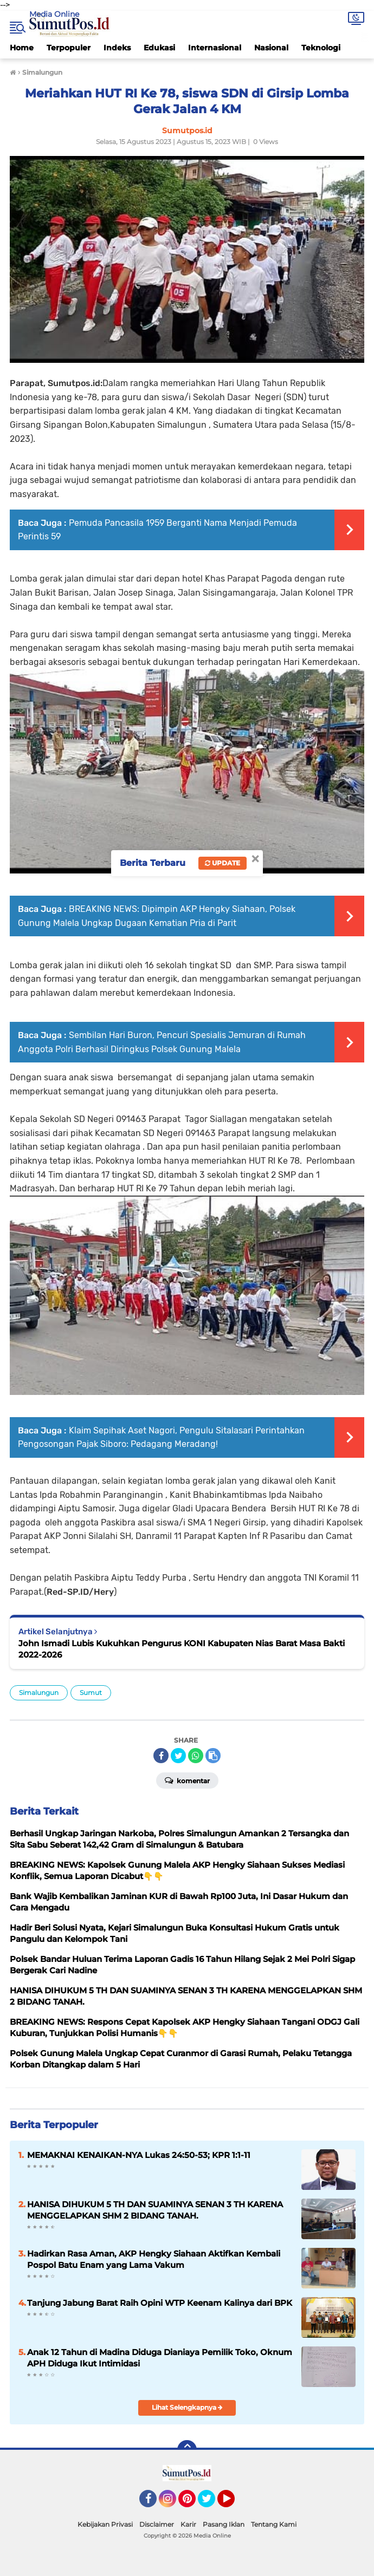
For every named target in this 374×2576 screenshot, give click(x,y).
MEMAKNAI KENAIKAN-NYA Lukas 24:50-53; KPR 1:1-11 (138, 2155)
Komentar (187, 1780)
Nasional (271, 48)
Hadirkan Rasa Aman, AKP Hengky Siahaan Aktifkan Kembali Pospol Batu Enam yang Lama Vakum (153, 2259)
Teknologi (320, 48)
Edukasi (159, 48)
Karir (188, 2524)
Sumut (91, 1692)
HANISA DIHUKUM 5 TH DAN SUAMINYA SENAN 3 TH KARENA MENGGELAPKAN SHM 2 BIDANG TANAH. (155, 2210)
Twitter (211, 2503)
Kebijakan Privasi (105, 2524)
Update (222, 863)
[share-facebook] (161, 1755)
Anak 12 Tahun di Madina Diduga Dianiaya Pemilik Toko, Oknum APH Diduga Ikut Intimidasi (159, 2358)
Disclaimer (156, 2524)
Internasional (214, 48)
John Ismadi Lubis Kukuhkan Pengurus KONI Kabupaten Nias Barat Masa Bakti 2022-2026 (181, 1649)
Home (22, 48)
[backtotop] (187, 2450)
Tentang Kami (273, 2524)
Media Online (54, 14)
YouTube (233, 2503)
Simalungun (39, 1692)
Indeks (117, 48)
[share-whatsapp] (195, 1755)
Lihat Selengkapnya (187, 2407)
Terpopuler (69, 48)
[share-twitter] (178, 1755)
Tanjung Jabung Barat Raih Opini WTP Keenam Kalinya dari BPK (159, 2303)
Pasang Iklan (223, 2524)
